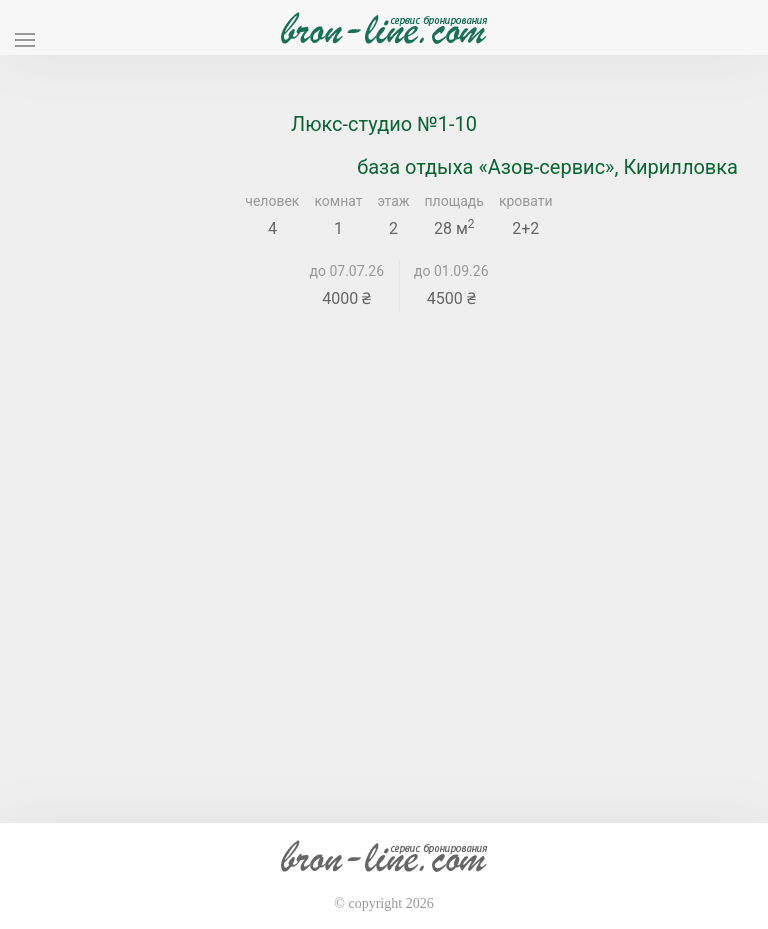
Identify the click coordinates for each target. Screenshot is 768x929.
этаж (394, 201)
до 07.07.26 (347, 271)
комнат (338, 201)
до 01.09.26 (451, 271)
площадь (454, 201)
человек (272, 201)
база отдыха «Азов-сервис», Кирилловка (547, 167)
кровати (526, 201)
